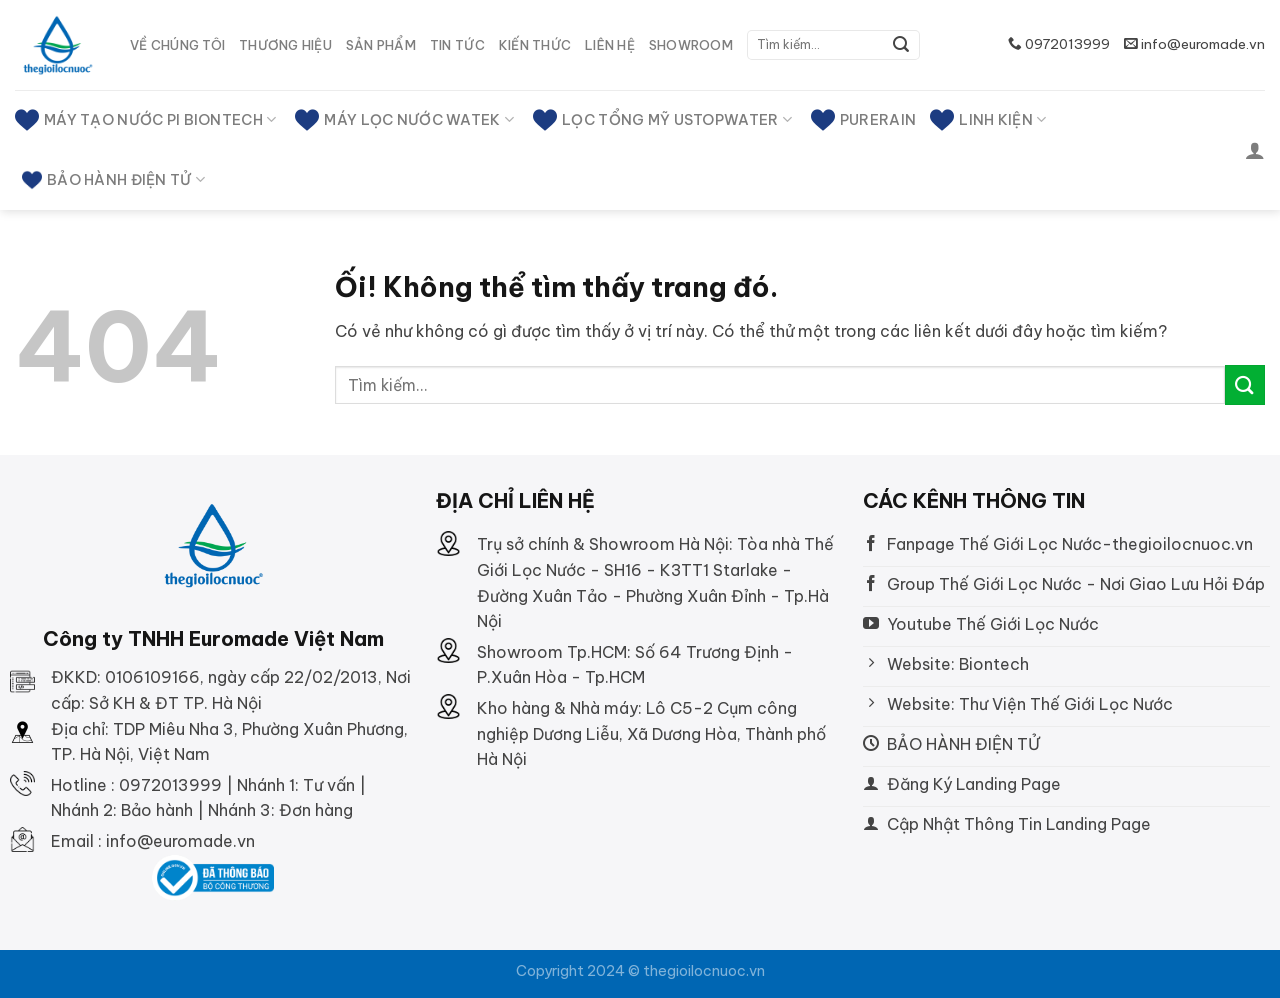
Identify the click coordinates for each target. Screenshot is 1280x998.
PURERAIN (863, 120)
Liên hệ (610, 45)
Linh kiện (988, 120)
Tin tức (457, 45)
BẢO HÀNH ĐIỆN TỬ (113, 180)
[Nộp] (901, 45)
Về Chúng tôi (177, 45)
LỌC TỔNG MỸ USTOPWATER (662, 120)
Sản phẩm (381, 45)
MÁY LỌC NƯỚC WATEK (404, 120)
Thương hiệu (285, 45)
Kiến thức (535, 45)
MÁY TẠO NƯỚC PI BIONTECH (145, 120)
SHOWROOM (691, 45)
